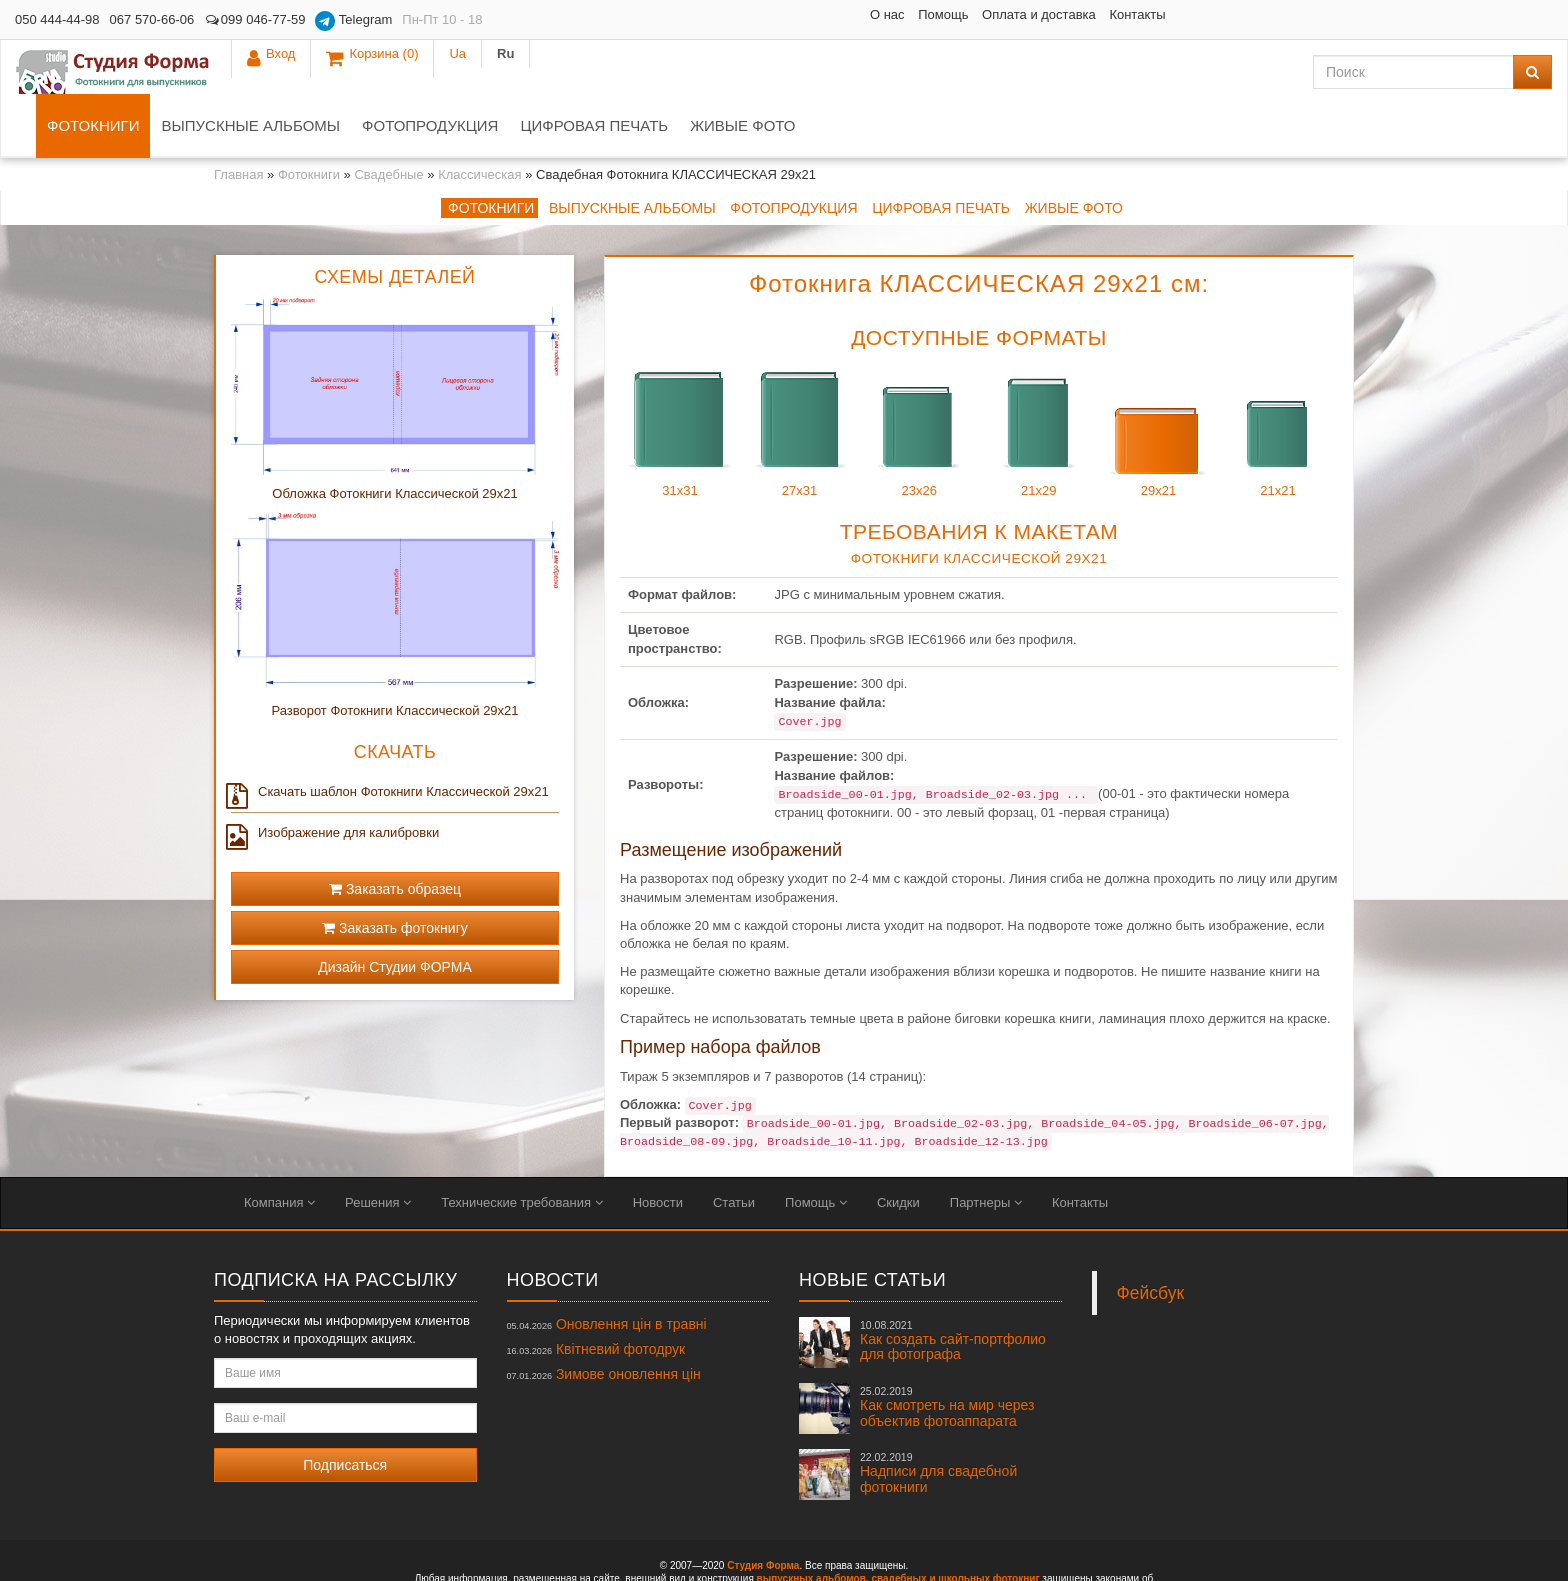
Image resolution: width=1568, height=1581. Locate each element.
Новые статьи (872, 1226)
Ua (1480, 19)
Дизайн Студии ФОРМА (395, 913)
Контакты (988, 14)
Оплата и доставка (889, 14)
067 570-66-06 (152, 19)
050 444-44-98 (57, 19)
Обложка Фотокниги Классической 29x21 (394, 439)
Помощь (794, 14)
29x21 (1158, 374)
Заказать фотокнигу (395, 874)
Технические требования (521, 1148)
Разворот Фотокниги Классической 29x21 (394, 656)
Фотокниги (293, 71)
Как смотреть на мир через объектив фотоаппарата (947, 1353)
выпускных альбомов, (813, 1524)
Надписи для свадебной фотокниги (938, 1419)
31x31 (680, 374)
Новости (658, 1148)
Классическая (479, 120)
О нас (737, 14)
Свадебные (388, 120)
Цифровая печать (794, 71)
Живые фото (942, 71)
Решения (378, 1148)
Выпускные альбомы (450, 71)
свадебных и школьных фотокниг (955, 1524)
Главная (238, 120)
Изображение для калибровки (335, 779)
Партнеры (986, 1148)
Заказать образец (395, 835)
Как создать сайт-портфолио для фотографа (953, 1287)
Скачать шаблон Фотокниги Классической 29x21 (390, 738)
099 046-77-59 (254, 19)
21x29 (1039, 374)
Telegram (353, 21)
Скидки (898, 1148)
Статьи (734, 1148)
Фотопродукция (630, 71)
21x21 (1278, 374)
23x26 (919, 374)
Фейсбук (1151, 1239)
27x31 (800, 374)
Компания (279, 1148)
